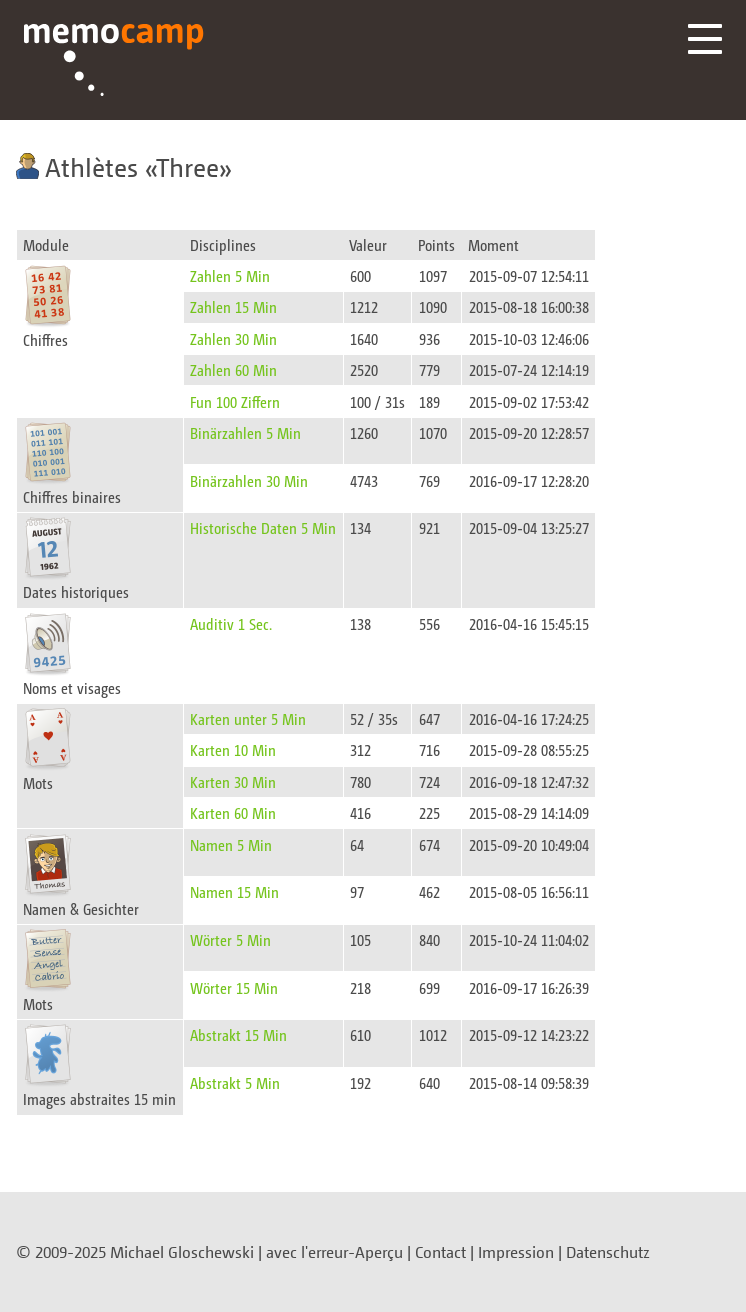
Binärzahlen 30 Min (249, 480)
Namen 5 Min (231, 844)
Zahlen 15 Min (233, 306)
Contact (440, 1252)
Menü (705, 39)
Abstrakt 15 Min (238, 1034)
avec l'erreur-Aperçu (334, 1252)
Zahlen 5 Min (230, 275)
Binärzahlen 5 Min (245, 432)
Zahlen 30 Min (233, 338)
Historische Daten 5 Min (263, 527)
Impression (516, 1252)
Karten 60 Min (233, 812)
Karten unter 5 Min (248, 718)
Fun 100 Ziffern (235, 401)
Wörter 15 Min (234, 987)
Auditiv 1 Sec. (231, 623)
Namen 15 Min (234, 891)
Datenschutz (608, 1252)
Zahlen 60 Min (233, 369)
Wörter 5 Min (230, 939)
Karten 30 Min (233, 781)
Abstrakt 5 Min (235, 1082)
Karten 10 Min (233, 749)
